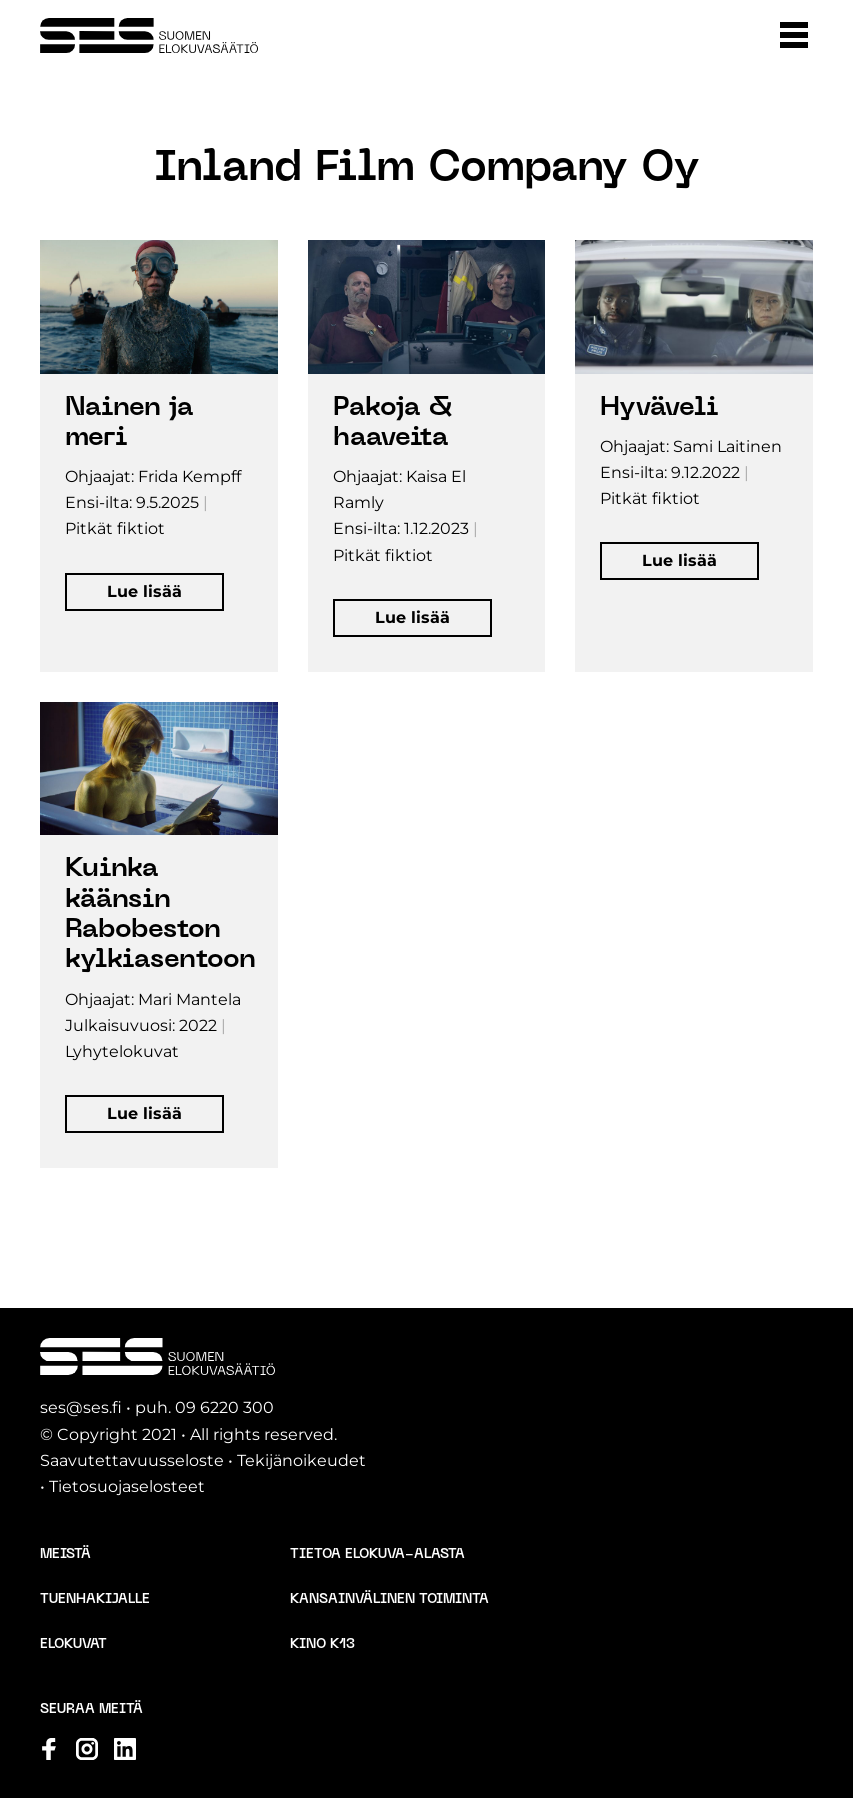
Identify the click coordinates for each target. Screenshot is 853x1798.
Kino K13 (322, 1644)
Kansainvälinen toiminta (389, 1599)
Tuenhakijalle (95, 1599)
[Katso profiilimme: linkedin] (125, 1749)
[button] (794, 35)
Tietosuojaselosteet (127, 1486)
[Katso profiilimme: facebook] (49, 1749)
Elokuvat (73, 1644)
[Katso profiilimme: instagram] (87, 1749)
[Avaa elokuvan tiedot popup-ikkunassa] (159, 456)
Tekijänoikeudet (301, 1460)
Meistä (65, 1554)
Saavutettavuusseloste (132, 1460)
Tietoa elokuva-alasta (377, 1554)
